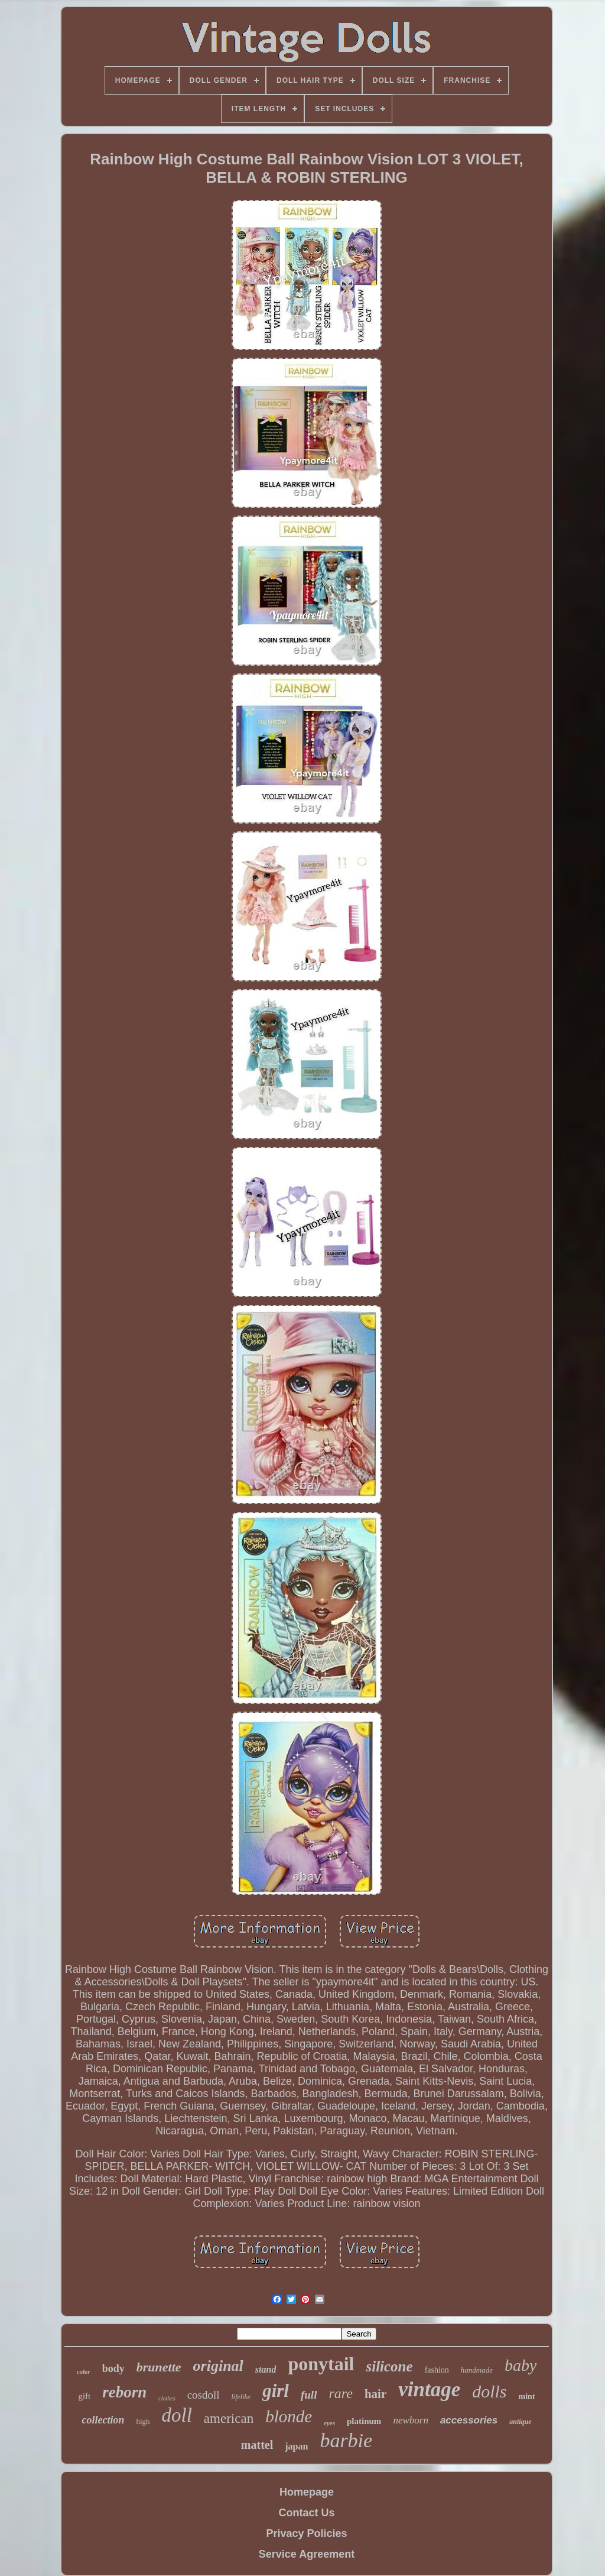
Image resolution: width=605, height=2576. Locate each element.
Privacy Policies (306, 2533)
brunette (158, 2367)
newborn (410, 2420)
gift (84, 2396)
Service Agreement (306, 2554)
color (83, 2371)
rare (340, 2393)
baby (520, 2365)
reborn (124, 2392)
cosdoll (203, 2395)
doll (177, 2415)
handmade (477, 2370)
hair (375, 2394)
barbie (346, 2440)
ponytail (321, 2363)
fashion (437, 2370)
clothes (166, 2398)
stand (266, 2369)
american (228, 2418)
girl (275, 2390)
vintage (429, 2389)
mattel (257, 2444)
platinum (364, 2421)
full (309, 2395)
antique (520, 2422)
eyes (329, 2422)
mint (527, 2396)
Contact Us (306, 2513)
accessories (468, 2420)
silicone (389, 2366)
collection (103, 2420)
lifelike (241, 2397)
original (218, 2365)
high (142, 2421)
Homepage (306, 2492)
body (113, 2368)
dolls (489, 2391)
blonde (288, 2416)
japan (296, 2446)
